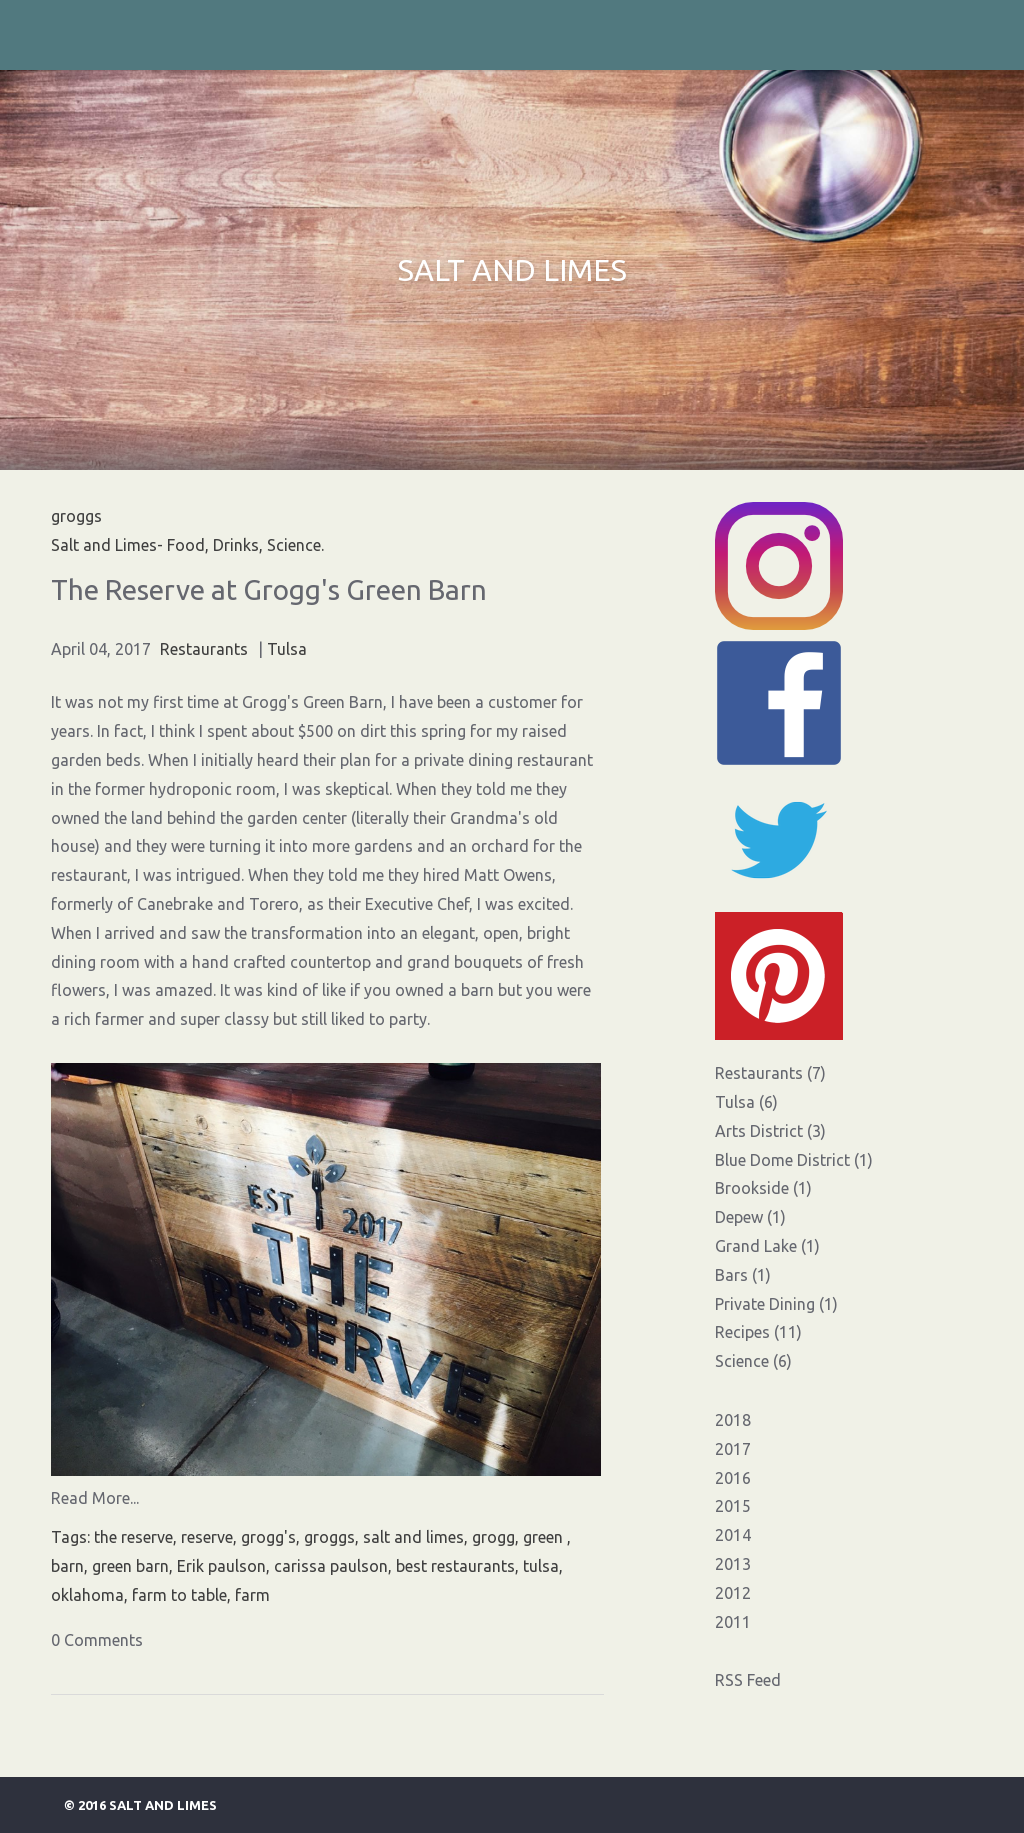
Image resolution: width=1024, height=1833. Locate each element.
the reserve (133, 1537)
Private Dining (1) (776, 1304)
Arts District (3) (770, 1131)
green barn (130, 1566)
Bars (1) (743, 1275)
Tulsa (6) (746, 1102)
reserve (207, 1537)
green (545, 1537)
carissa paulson (331, 1566)
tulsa (541, 1566)
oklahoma (87, 1595)
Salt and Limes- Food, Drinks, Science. (187, 545)
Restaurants (204, 649)
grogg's (268, 1537)
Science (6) (753, 1361)
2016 (733, 1478)
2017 (733, 1449)
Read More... (95, 1498)
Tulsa (287, 649)
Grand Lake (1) (767, 1246)
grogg (493, 1537)
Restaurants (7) (770, 1073)
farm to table (179, 1595)
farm (252, 1595)
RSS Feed (748, 1680)
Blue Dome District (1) (794, 1160)
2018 (733, 1420)
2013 (733, 1564)
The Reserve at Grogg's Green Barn (269, 589)
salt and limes (413, 1537)
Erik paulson (221, 1566)
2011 (733, 1622)
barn (67, 1566)
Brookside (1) (763, 1188)
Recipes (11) (758, 1332)
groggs (329, 1537)
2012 (733, 1593)
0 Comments (97, 1640)
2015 (733, 1506)
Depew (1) (750, 1217)
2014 (733, 1535)
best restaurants (455, 1566)
